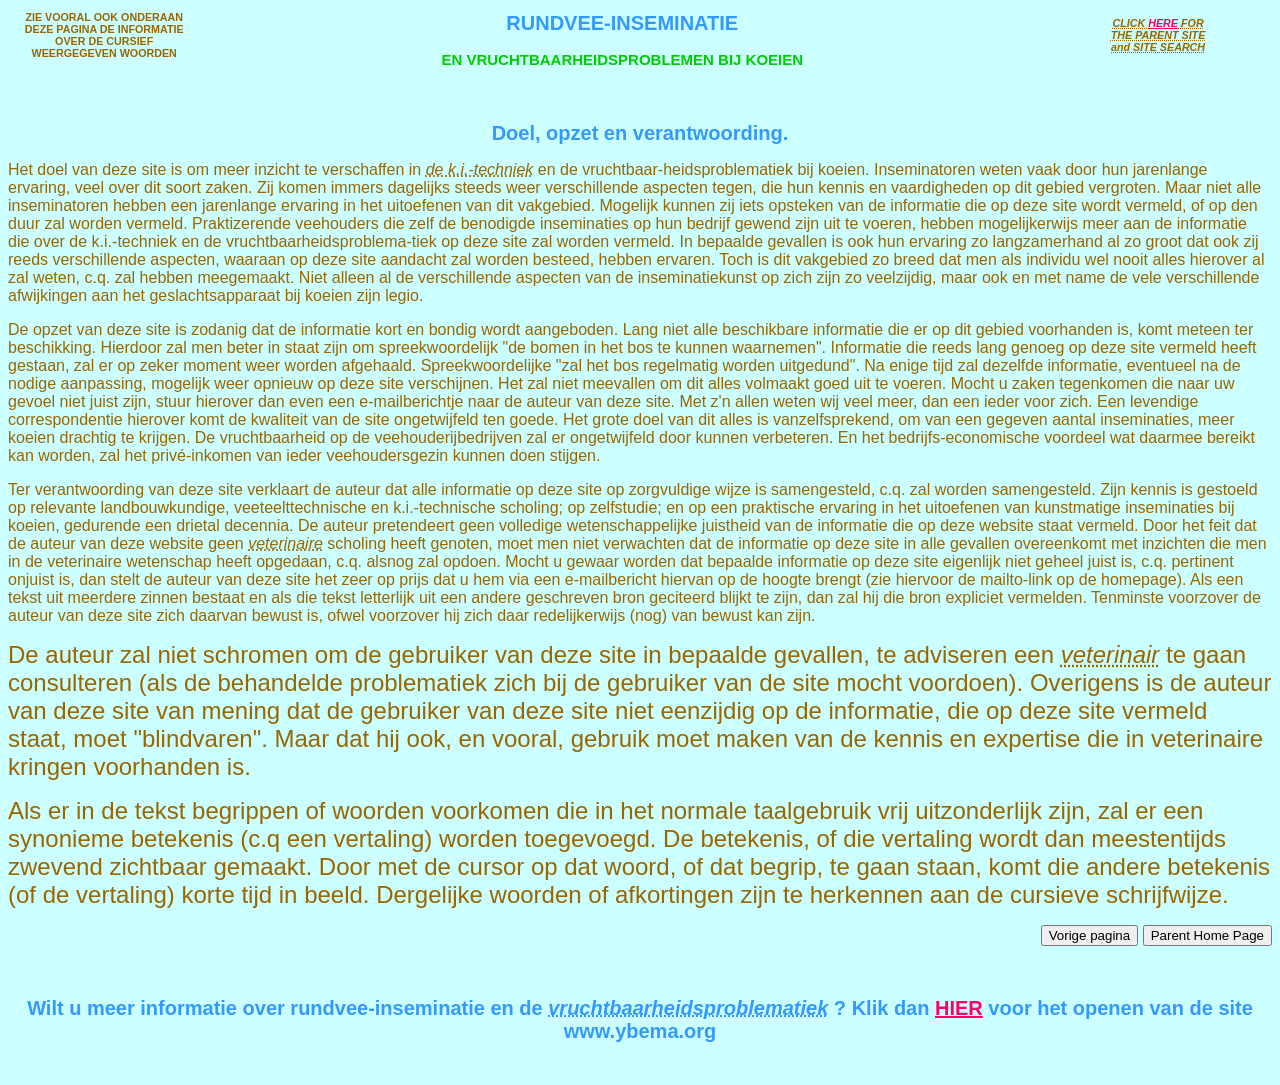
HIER (959, 1008)
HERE (1163, 23)
